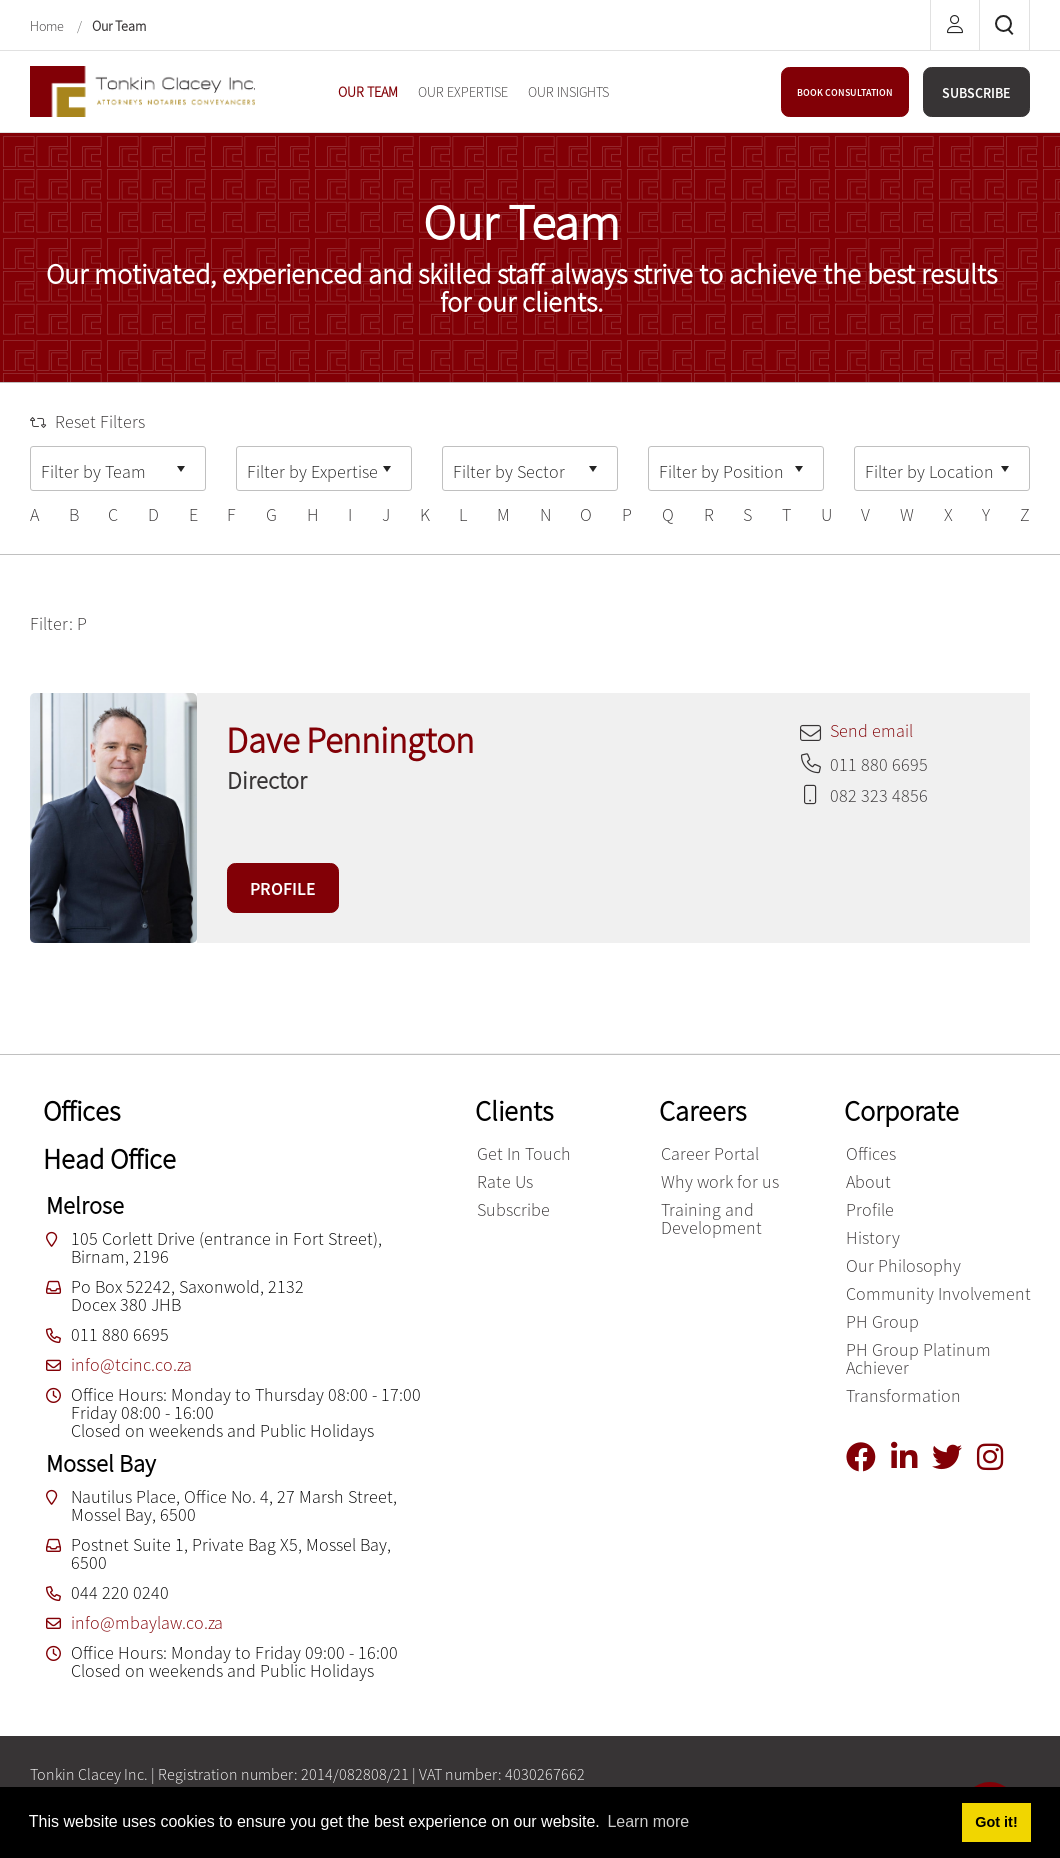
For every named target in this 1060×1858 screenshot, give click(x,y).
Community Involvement (938, 1293)
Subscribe (513, 1209)
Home (48, 26)
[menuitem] (368, 92)
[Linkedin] (911, 1457)
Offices (871, 1153)
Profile (870, 1209)
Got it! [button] (996, 1822)
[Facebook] (868, 1457)
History (873, 1237)
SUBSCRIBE (976, 93)
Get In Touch (524, 1153)
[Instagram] (997, 1457)
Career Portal (710, 1153)
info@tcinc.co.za (131, 1364)
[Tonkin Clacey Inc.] (142, 89)
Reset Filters (87, 422)
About (868, 1181)
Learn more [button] (648, 1821)
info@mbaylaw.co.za (147, 1622)
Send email (871, 730)
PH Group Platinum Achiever (918, 1358)
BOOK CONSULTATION (845, 92)
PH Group (882, 1321)
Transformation (903, 1395)
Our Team (119, 26)
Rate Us (505, 1181)
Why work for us (720, 1181)
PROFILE (283, 888)
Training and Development (711, 1218)
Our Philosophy (903, 1265)
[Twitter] (954, 1457)
